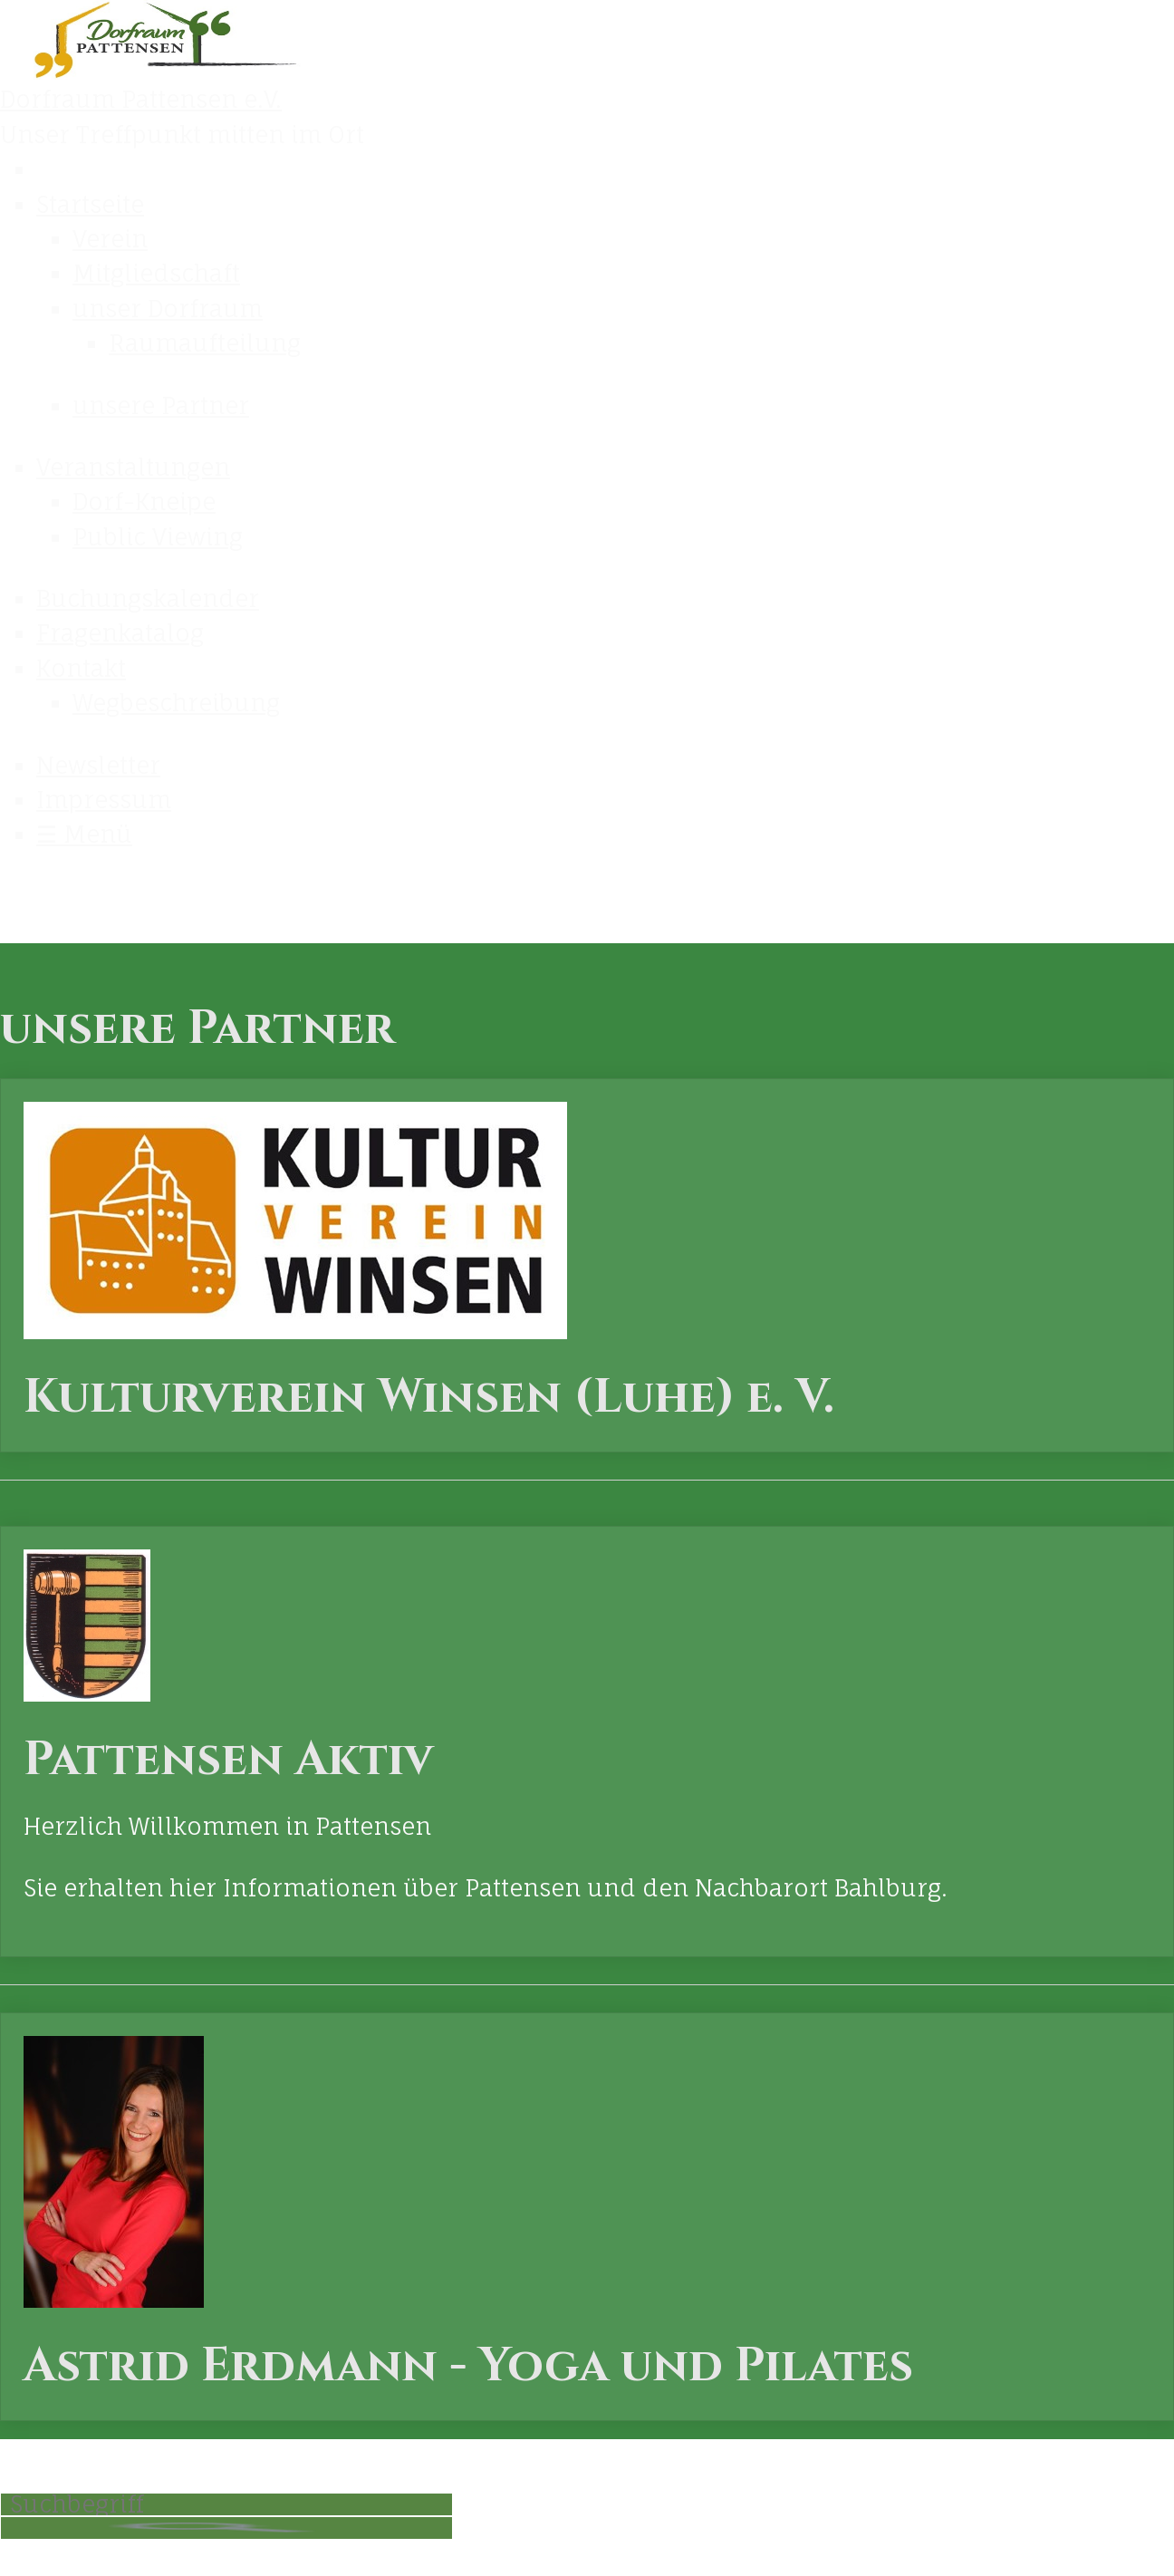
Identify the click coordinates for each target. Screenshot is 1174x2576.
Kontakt (81, 668)
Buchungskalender (147, 598)
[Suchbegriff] (226, 2504)
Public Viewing (157, 537)
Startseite (90, 204)
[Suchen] (226, 2528)
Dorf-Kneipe (144, 501)
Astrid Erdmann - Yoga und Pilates (587, 2216)
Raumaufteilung (205, 343)
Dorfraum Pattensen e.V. (141, 99)
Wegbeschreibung (176, 703)
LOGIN (894, 2509)
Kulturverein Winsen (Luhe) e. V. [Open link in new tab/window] (587, 1265)
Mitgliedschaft (156, 273)
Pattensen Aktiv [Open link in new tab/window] (587, 1741)
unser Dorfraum (167, 308)
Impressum (103, 800)
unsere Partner (160, 405)
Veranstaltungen (133, 467)
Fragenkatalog (120, 633)
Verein (110, 239)
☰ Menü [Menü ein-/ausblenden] (84, 834)
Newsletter (98, 765)
